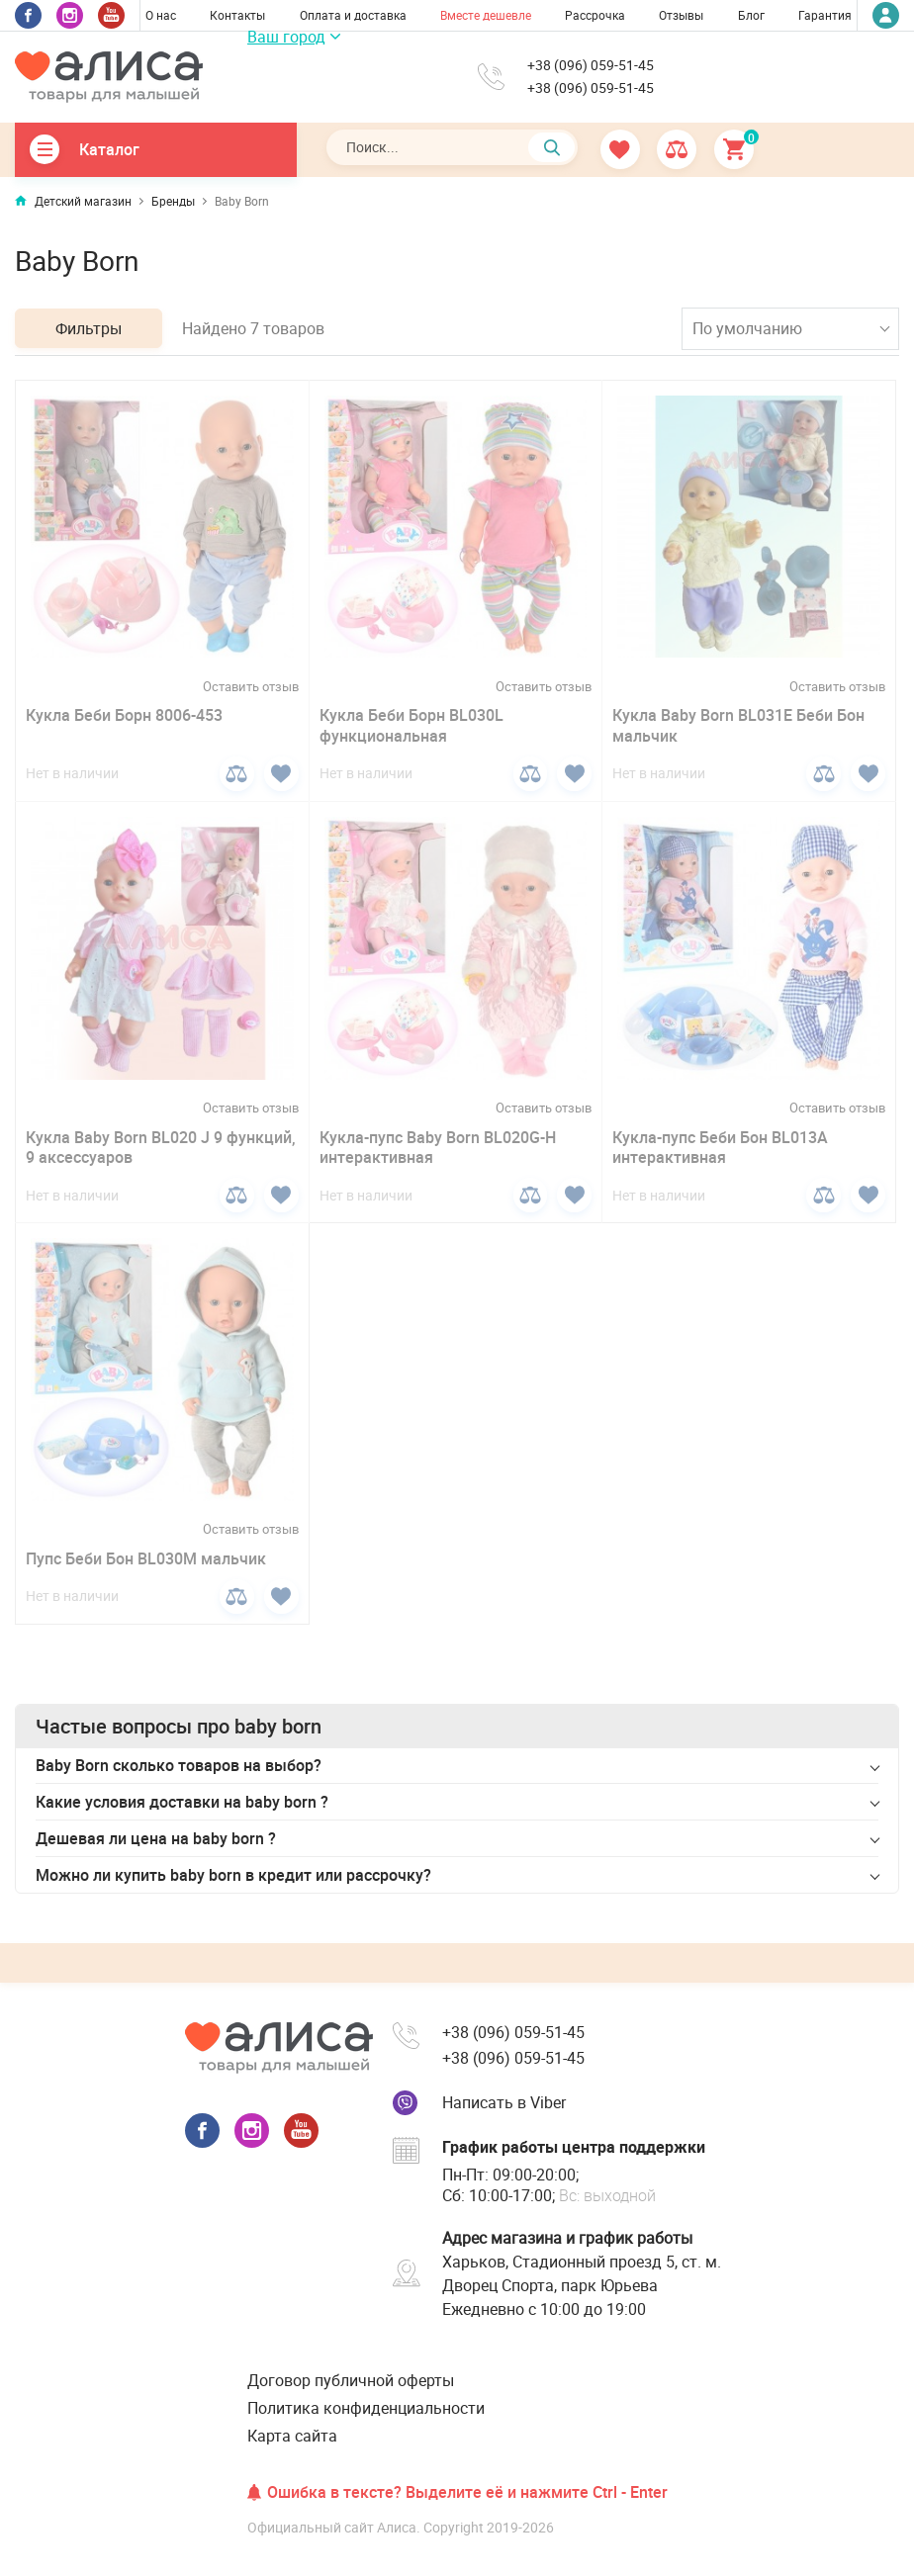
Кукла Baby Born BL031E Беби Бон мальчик (738, 725)
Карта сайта (292, 2435)
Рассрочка (595, 15)
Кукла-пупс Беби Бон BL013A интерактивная (720, 1147)
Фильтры (88, 328)
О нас (160, 15)
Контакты (237, 15)
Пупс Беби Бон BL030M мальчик (146, 1558)
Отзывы (681, 15)
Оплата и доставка (353, 15)
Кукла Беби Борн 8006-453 (124, 715)
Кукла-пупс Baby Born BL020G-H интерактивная (438, 1147)
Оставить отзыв (251, 686)
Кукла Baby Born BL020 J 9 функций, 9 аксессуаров (161, 1147)
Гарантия (825, 15)
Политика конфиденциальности (366, 2408)
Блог (751, 15)
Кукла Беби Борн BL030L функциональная (411, 725)
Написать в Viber (504, 2102)
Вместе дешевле (485, 15)
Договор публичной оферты (350, 2380)
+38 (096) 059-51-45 (590, 65)
